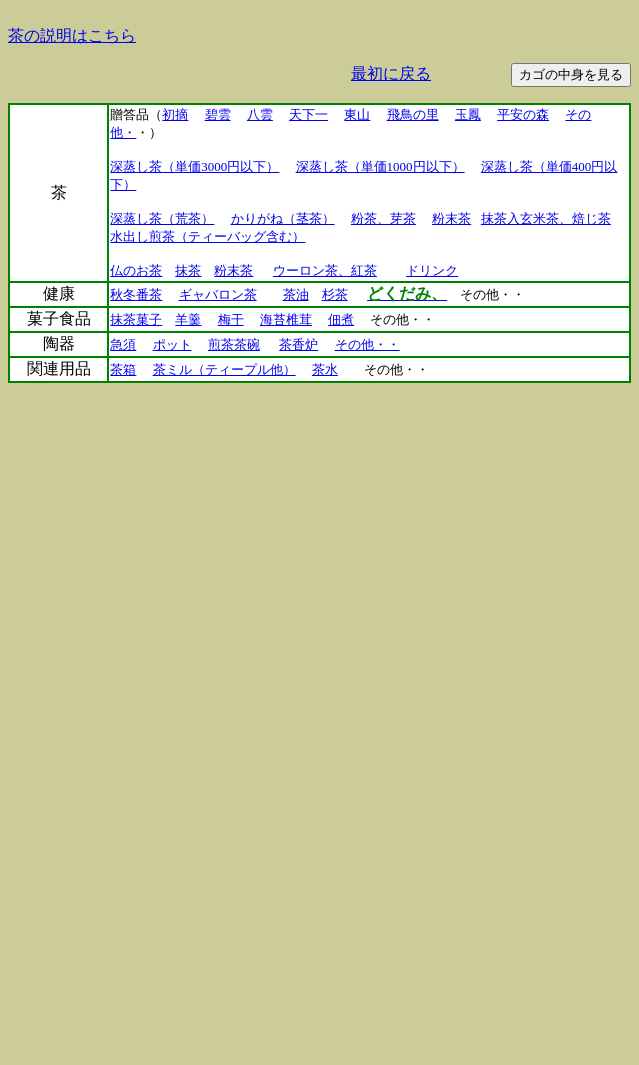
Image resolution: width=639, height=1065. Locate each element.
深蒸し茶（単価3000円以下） (194, 166)
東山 (357, 114)
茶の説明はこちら (72, 35)
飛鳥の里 (413, 114)
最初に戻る (391, 73)
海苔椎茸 (286, 319)
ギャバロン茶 (218, 294)
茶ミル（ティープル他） (224, 369)
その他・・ (367, 344)
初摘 (175, 114)
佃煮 (341, 319)
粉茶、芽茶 (383, 218)
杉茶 (335, 294)
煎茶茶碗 (234, 344)
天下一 (308, 114)
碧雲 (218, 114)
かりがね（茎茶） (283, 218)
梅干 (231, 319)
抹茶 (188, 270)
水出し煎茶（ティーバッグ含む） (207, 236)
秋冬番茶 (136, 294)
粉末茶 (451, 218)
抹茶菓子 (136, 319)
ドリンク (432, 270)
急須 (123, 344)
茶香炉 (298, 344)
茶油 (296, 294)
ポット (172, 344)
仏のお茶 (136, 270)
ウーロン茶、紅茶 (325, 270)
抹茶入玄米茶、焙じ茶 (546, 218)
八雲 (260, 114)
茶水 (325, 369)
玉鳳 (468, 114)
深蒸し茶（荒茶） (162, 218)
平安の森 (523, 114)
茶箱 (123, 369)
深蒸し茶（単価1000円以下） (380, 166)
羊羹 (188, 319)
